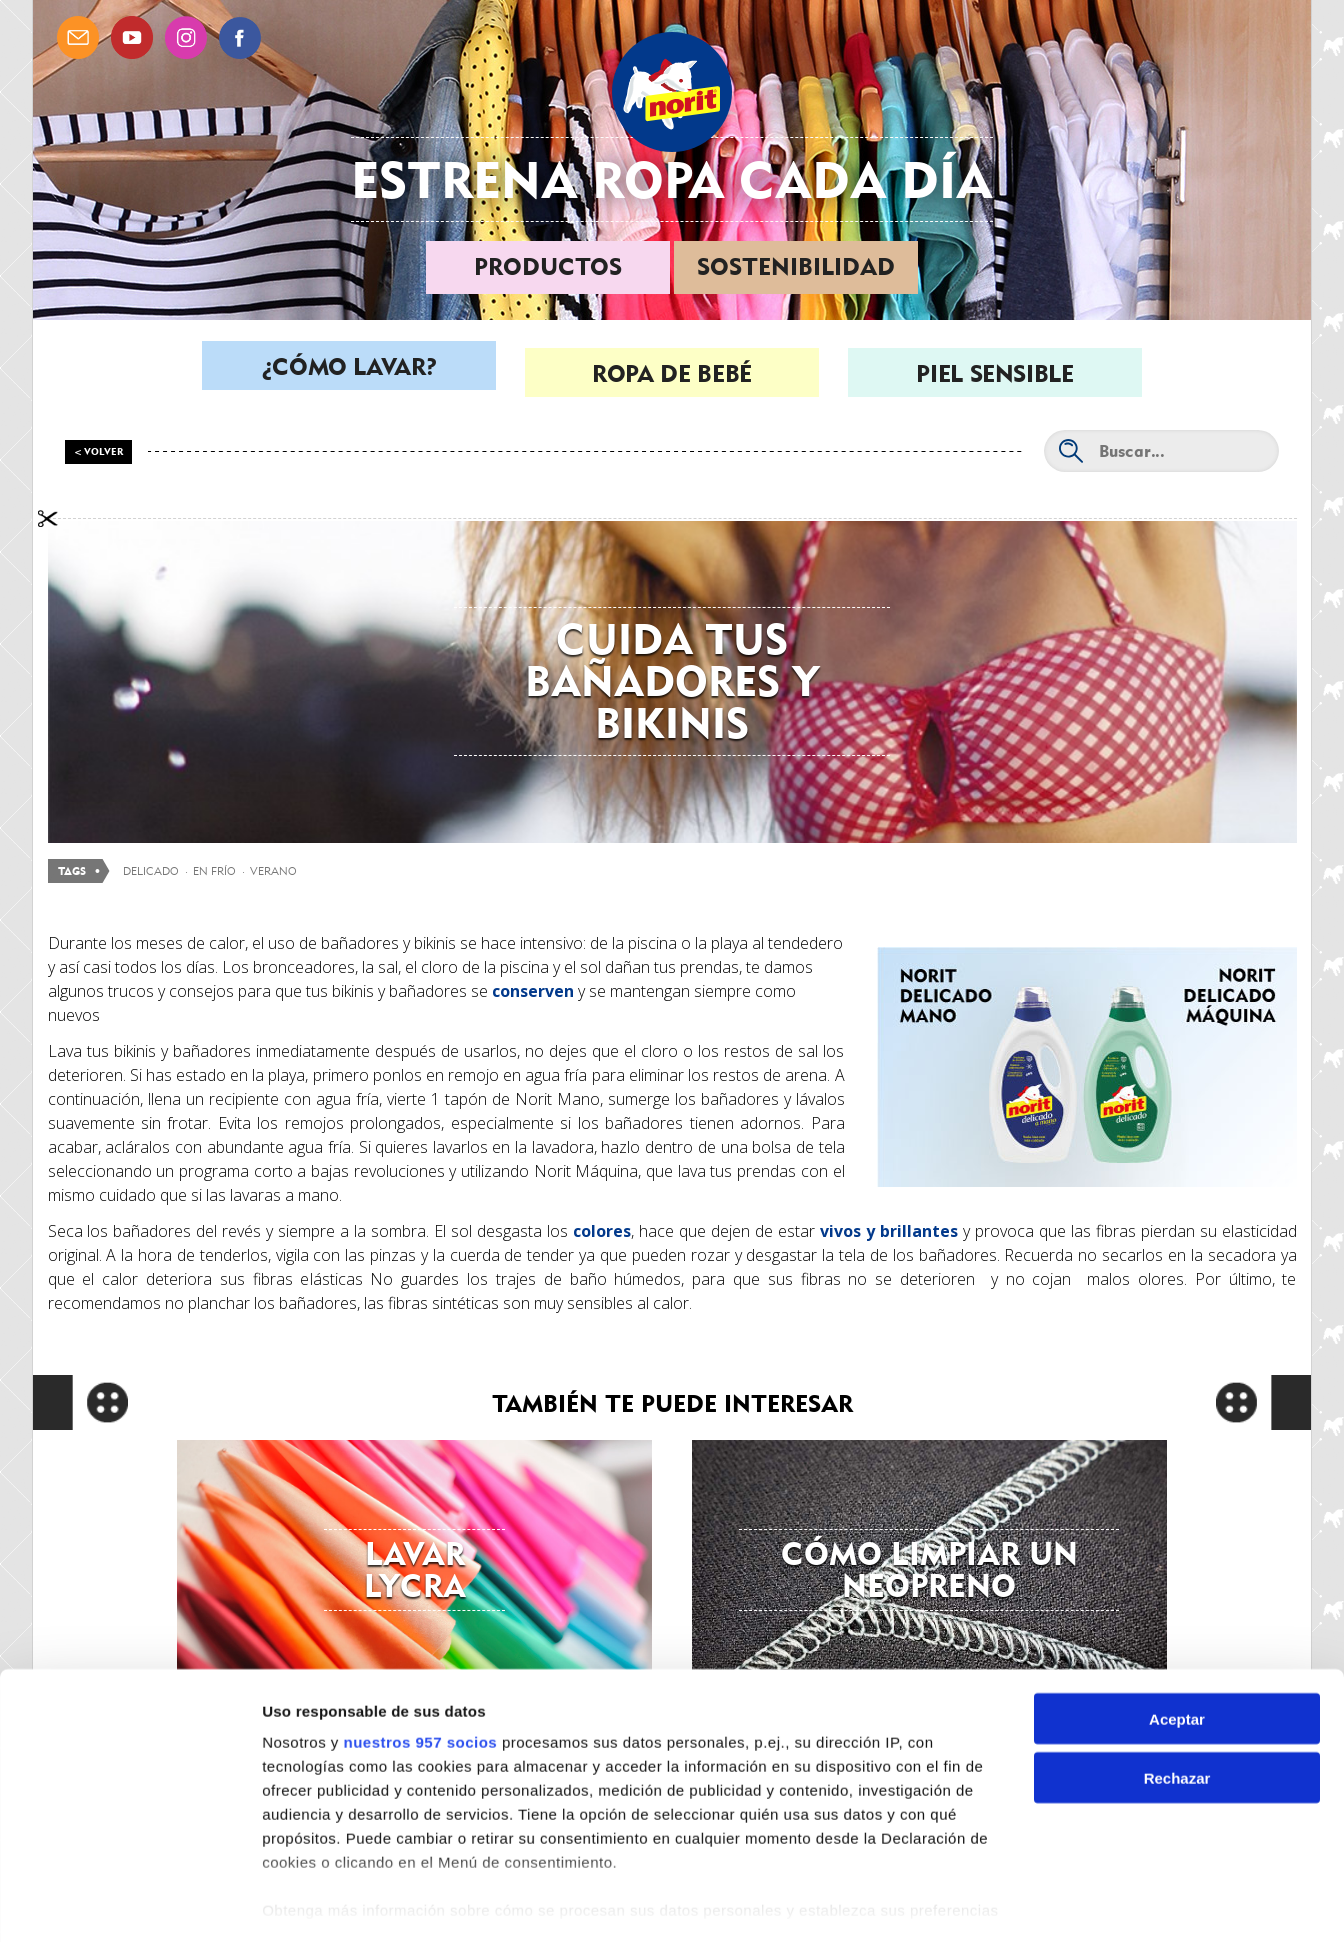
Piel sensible (994, 373)
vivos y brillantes (889, 1231)
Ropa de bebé (672, 373)
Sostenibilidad (796, 266)
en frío (214, 871)
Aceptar (1177, 1658)
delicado (151, 871)
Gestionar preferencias (345, 1902)
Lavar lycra (415, 1569)
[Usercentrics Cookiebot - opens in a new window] (129, 1903)
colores (602, 1231)
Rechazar (1177, 1717)
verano (273, 871)
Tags (72, 871)
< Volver (99, 451)
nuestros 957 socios (420, 1681)
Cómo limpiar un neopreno (929, 1569)
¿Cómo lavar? (349, 373)
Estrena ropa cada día (672, 179)
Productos (548, 266)
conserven (533, 991)
